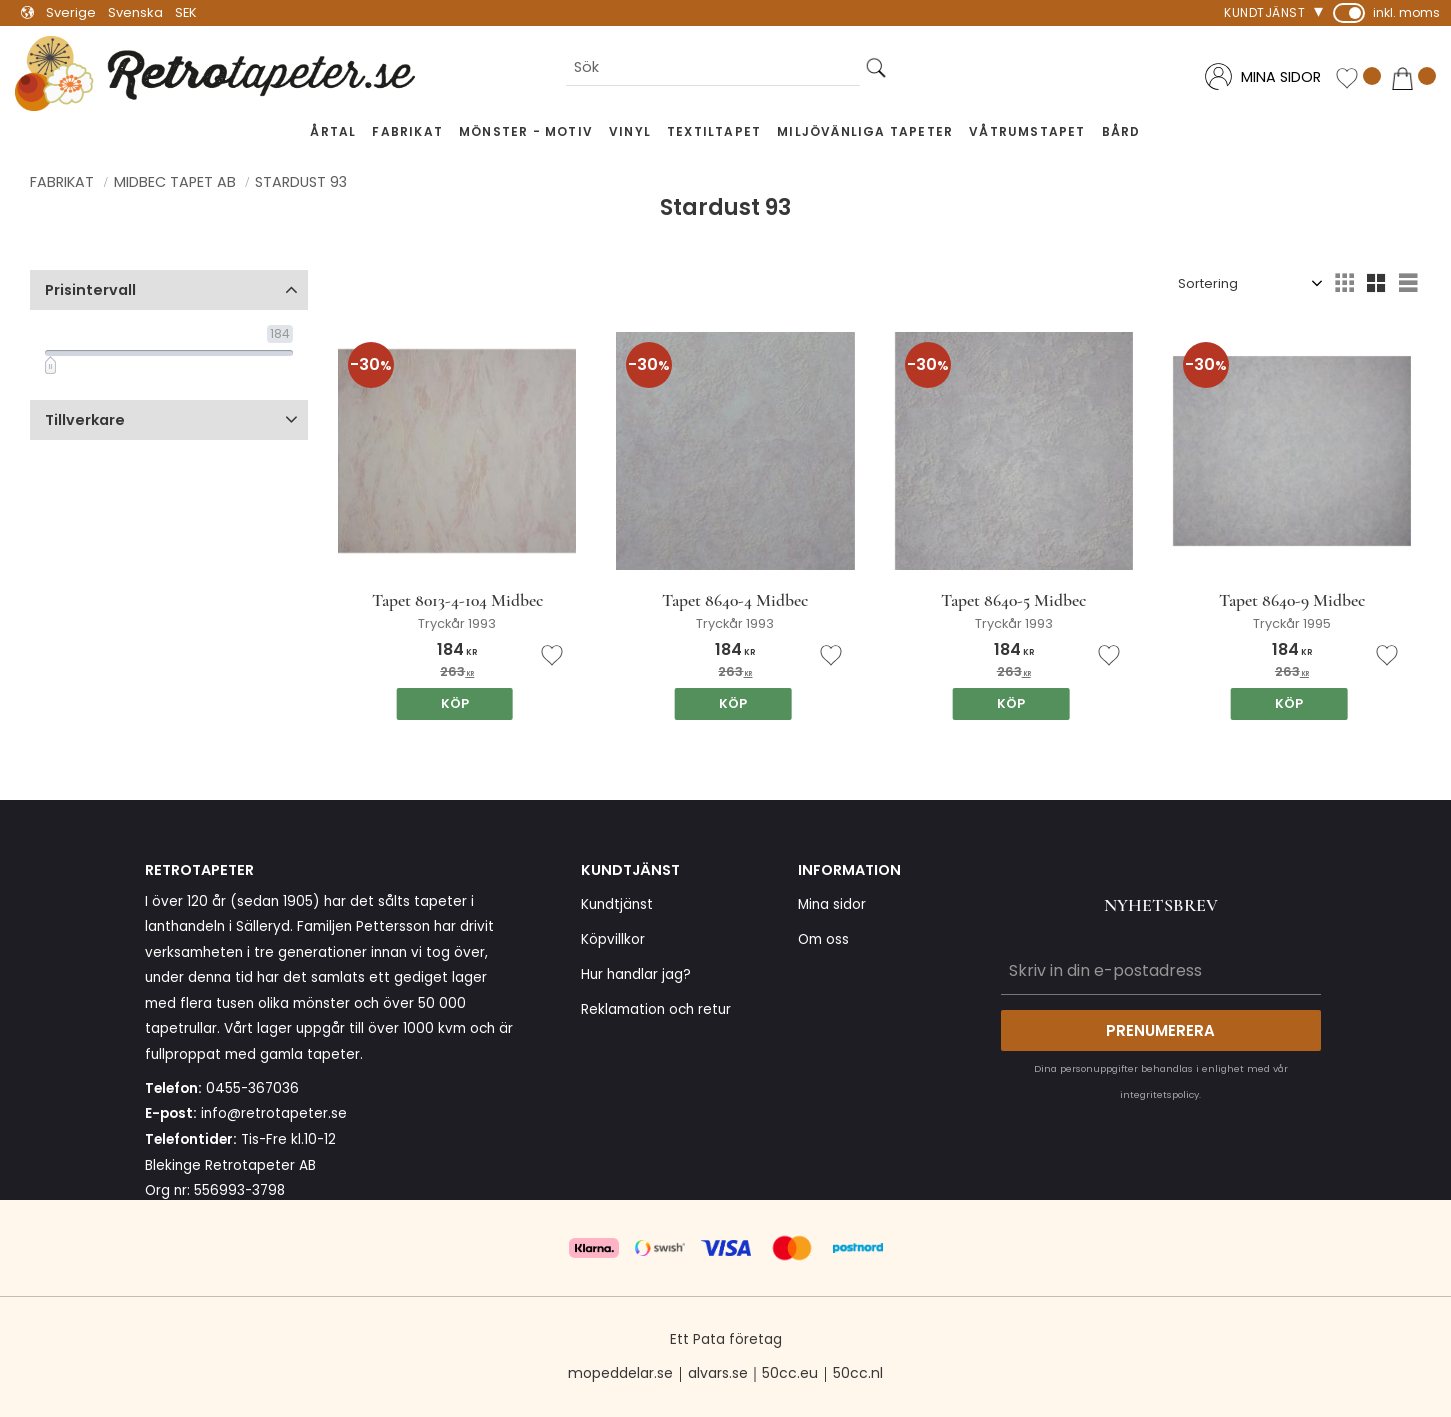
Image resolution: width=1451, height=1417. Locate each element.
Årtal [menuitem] (333, 131)
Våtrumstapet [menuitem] (1027, 131)
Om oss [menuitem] (823, 939)
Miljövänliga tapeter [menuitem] (865, 131)
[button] (1358, 78)
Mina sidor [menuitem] (832, 904)
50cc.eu (790, 1373)
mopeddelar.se (620, 1373)
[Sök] (876, 68)
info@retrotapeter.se (274, 1113)
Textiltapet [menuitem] (714, 131)
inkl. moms (1406, 12)
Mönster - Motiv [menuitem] (526, 131)
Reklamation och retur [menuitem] (656, 1009)
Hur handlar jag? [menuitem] (636, 974)
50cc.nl (858, 1373)
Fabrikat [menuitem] (407, 131)
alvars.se (718, 1373)
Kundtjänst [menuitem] (1264, 12)
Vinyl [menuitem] (630, 131)
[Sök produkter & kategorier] (713, 68)
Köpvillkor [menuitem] (613, 939)
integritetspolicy (1159, 1094)
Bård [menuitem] (1121, 131)
